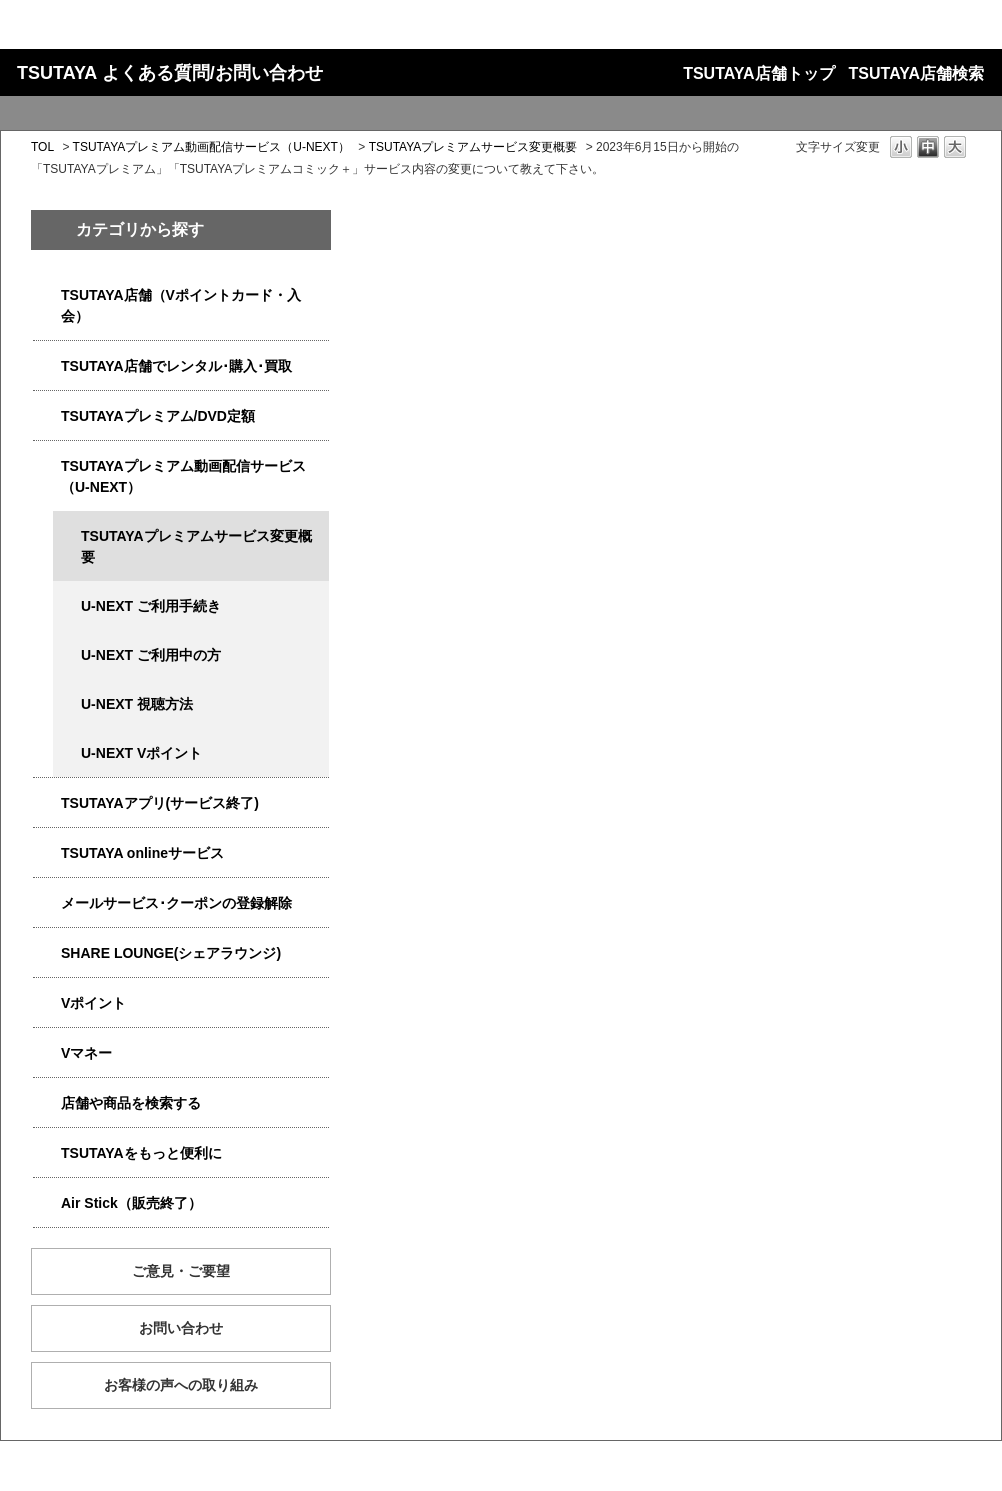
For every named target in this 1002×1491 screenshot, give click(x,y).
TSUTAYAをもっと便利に (141, 1153)
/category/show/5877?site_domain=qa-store (47, 953)
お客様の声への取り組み (181, 1385)
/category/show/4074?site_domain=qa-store (47, 1003)
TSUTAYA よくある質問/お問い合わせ (170, 73)
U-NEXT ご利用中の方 (151, 655)
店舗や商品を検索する (131, 1103)
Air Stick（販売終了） (131, 1203)
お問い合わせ (181, 1328)
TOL (42, 147)
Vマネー (86, 1053)
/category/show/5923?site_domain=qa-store (47, 466)
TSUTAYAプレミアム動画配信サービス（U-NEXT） (211, 147)
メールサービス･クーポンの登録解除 (176, 903)
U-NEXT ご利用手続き (151, 606)
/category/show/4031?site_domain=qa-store (47, 416)
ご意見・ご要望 (181, 1271)
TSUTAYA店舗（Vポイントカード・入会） (181, 305)
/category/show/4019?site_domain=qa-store (47, 803)
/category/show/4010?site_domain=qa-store (47, 853)
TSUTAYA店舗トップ (758, 73)
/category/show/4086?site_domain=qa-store (47, 1103)
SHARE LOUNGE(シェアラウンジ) (171, 953)
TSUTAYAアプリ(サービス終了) (160, 803)
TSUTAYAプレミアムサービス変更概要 (473, 147)
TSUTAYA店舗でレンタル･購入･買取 (176, 366)
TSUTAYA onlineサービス (142, 853)
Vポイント (93, 1003)
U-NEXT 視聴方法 (137, 704)
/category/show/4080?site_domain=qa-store (47, 903)
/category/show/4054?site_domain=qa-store (47, 366)
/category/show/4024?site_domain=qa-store (47, 1153)
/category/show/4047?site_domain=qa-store (47, 295)
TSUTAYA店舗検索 (916, 73)
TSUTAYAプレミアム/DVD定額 (158, 416)
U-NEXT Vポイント (141, 753)
